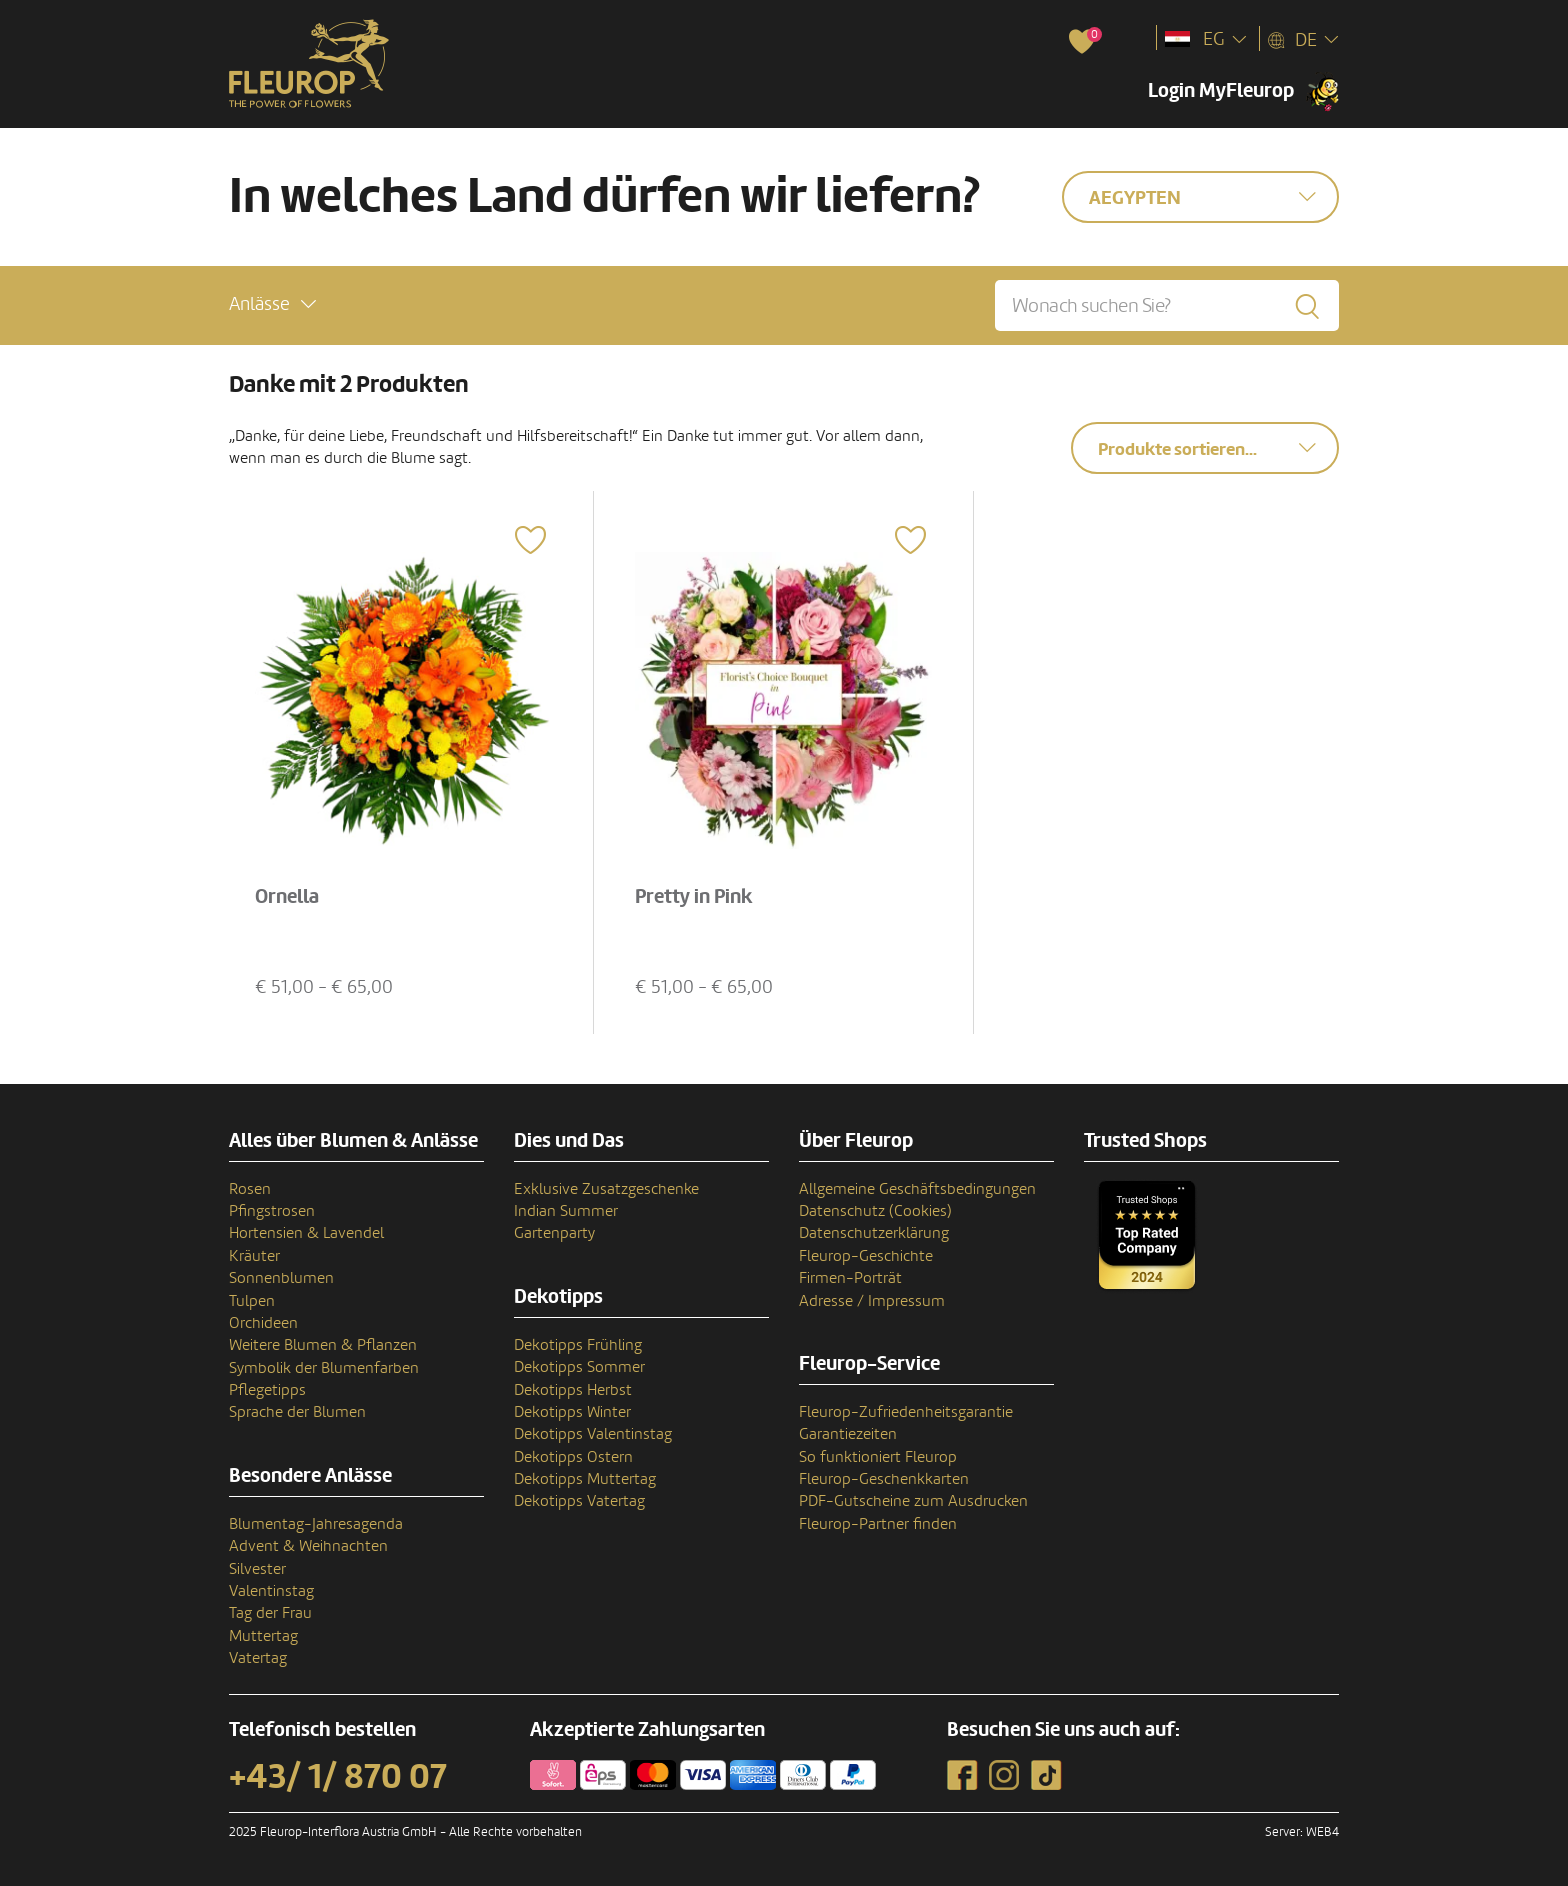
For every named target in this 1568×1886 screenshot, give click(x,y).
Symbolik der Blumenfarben (324, 1368)
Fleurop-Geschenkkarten (884, 1479)
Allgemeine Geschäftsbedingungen (917, 1189)
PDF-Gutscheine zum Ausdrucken (913, 1501)
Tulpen (252, 1301)
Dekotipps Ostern (573, 1457)
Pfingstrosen (272, 1211)
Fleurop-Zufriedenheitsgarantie (906, 1412)
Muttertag (263, 1636)
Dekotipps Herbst (573, 1390)
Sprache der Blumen (297, 1412)
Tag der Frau (270, 1613)
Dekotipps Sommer (579, 1367)
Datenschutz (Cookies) (875, 1211)
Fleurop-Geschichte (866, 1256)
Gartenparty (554, 1233)
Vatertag (258, 1658)
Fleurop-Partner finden (878, 1524)
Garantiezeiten (848, 1434)
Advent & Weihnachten (308, 1546)
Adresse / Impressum (872, 1301)
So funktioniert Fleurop (878, 1457)
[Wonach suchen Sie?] (1167, 305)
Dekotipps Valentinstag (593, 1434)
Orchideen (263, 1323)
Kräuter (254, 1256)
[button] (272, 304)
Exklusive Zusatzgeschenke (606, 1189)
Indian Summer (566, 1211)
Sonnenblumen (281, 1278)
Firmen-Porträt (850, 1278)
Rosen (250, 1189)
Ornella (287, 897)
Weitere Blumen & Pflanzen (323, 1345)
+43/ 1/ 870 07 (338, 1777)
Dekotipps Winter (572, 1412)
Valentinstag (271, 1591)
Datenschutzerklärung (874, 1233)
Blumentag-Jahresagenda (316, 1524)
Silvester (257, 1569)
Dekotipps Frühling (578, 1345)
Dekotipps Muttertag (585, 1479)
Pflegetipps (267, 1390)
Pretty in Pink (694, 897)
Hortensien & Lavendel (306, 1233)
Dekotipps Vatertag (579, 1501)
